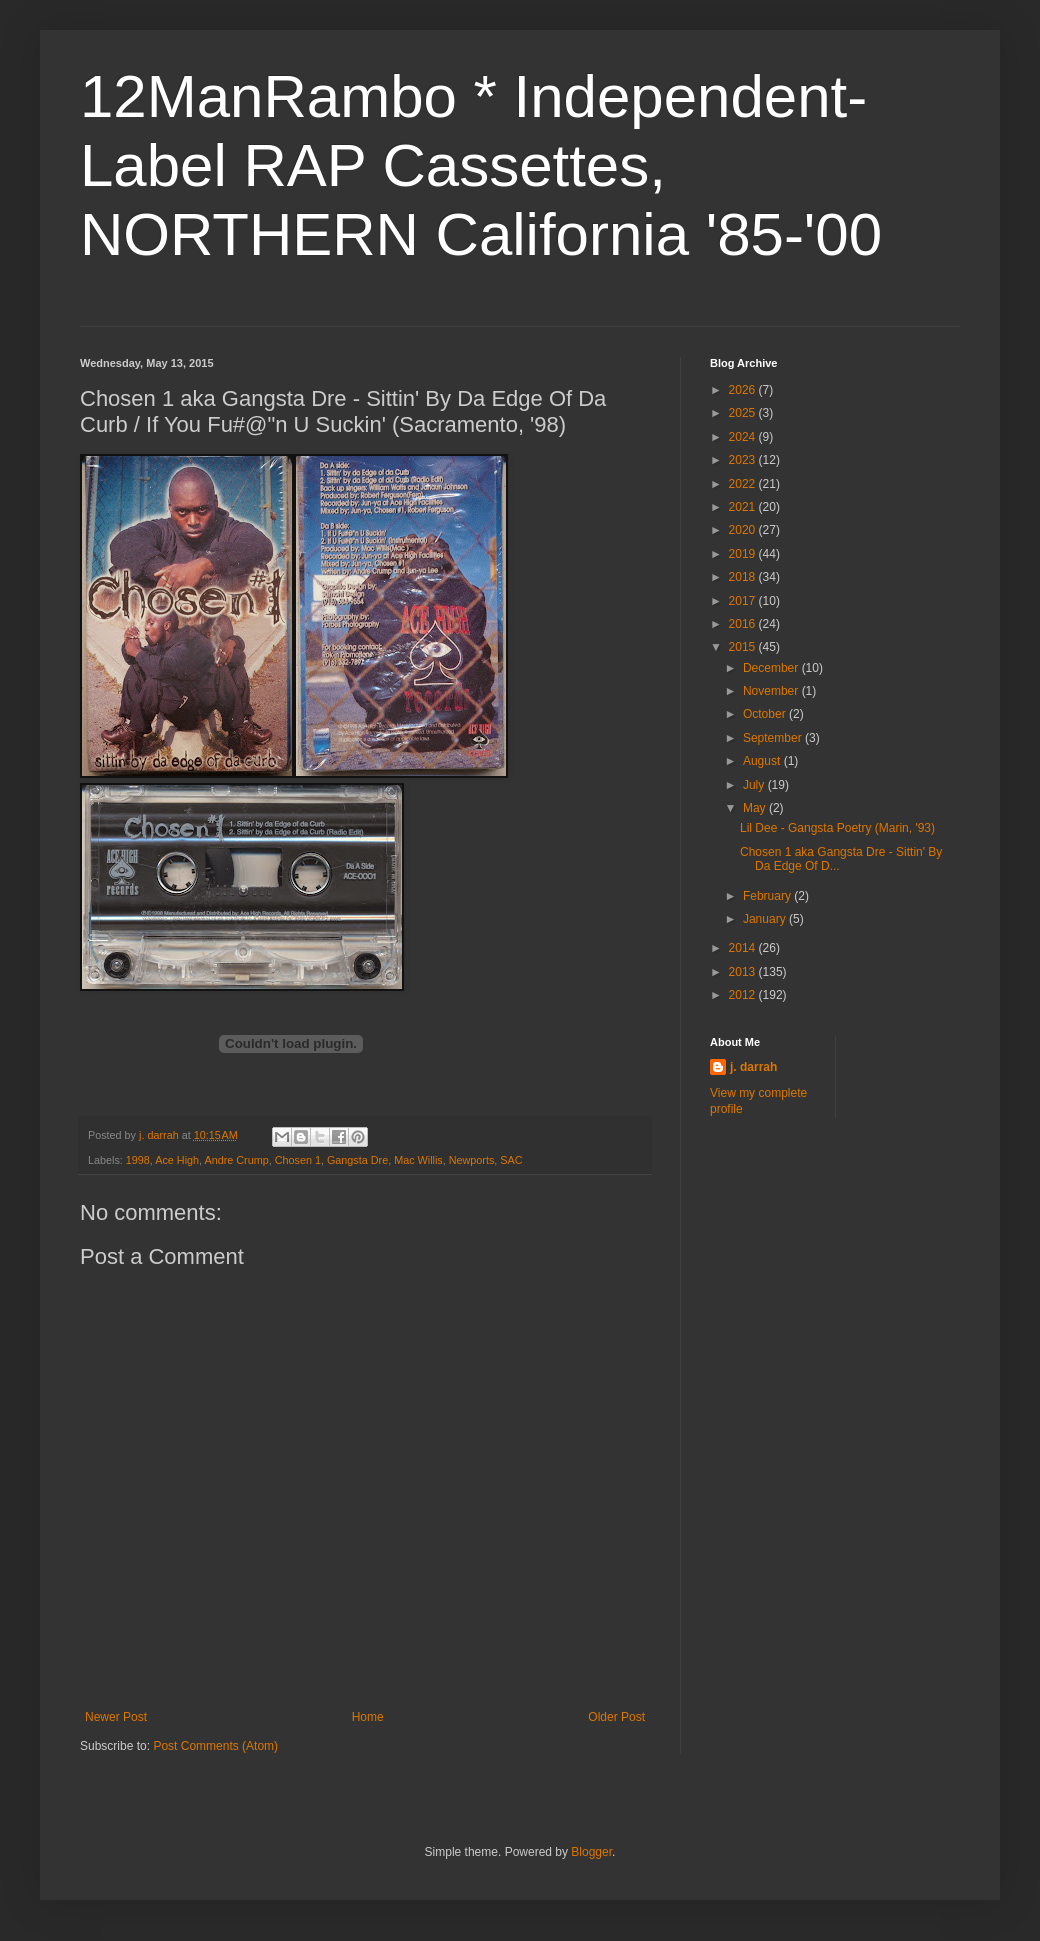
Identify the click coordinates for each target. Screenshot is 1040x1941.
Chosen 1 (298, 1160)
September (774, 738)
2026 (744, 390)
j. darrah (753, 1067)
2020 (744, 530)
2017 (744, 601)
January (766, 919)
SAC (511, 1160)
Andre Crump (236, 1160)
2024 (744, 437)
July (755, 785)
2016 (744, 624)
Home (368, 1717)
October (766, 714)
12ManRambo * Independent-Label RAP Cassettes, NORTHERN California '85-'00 (481, 165)
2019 (744, 554)
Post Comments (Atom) (215, 1746)
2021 (744, 507)
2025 (744, 413)
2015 (744, 647)
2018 (744, 577)
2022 (744, 484)
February (768, 896)
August (763, 761)
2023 (744, 460)
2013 (744, 972)
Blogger (591, 1852)
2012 (744, 995)
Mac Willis (418, 1160)
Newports (472, 1160)
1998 (138, 1160)
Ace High (177, 1160)
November (772, 691)
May (756, 808)
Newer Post (116, 1717)
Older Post (616, 1717)
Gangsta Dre (357, 1160)
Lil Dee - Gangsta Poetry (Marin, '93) (837, 828)
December (772, 668)
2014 (744, 948)
